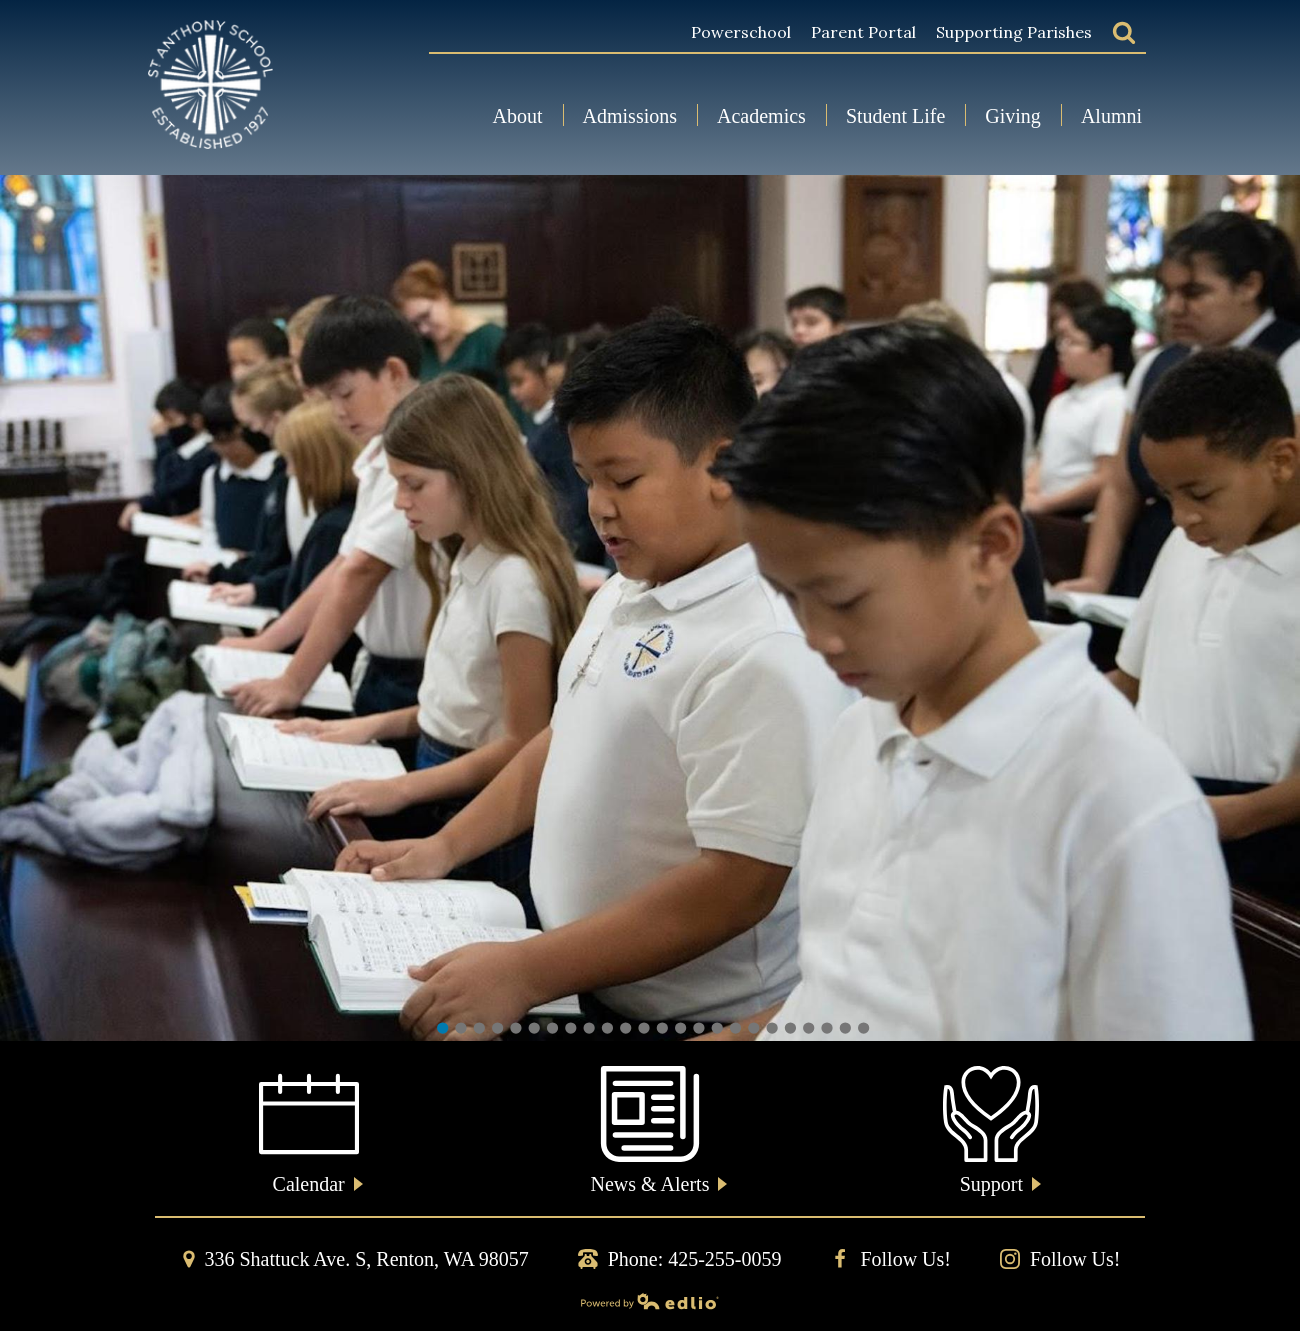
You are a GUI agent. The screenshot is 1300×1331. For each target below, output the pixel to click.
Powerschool (741, 32)
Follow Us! (890, 1259)
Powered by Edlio (437, 1301)
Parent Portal (863, 32)
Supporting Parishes (1014, 32)
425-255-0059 (724, 1259)
